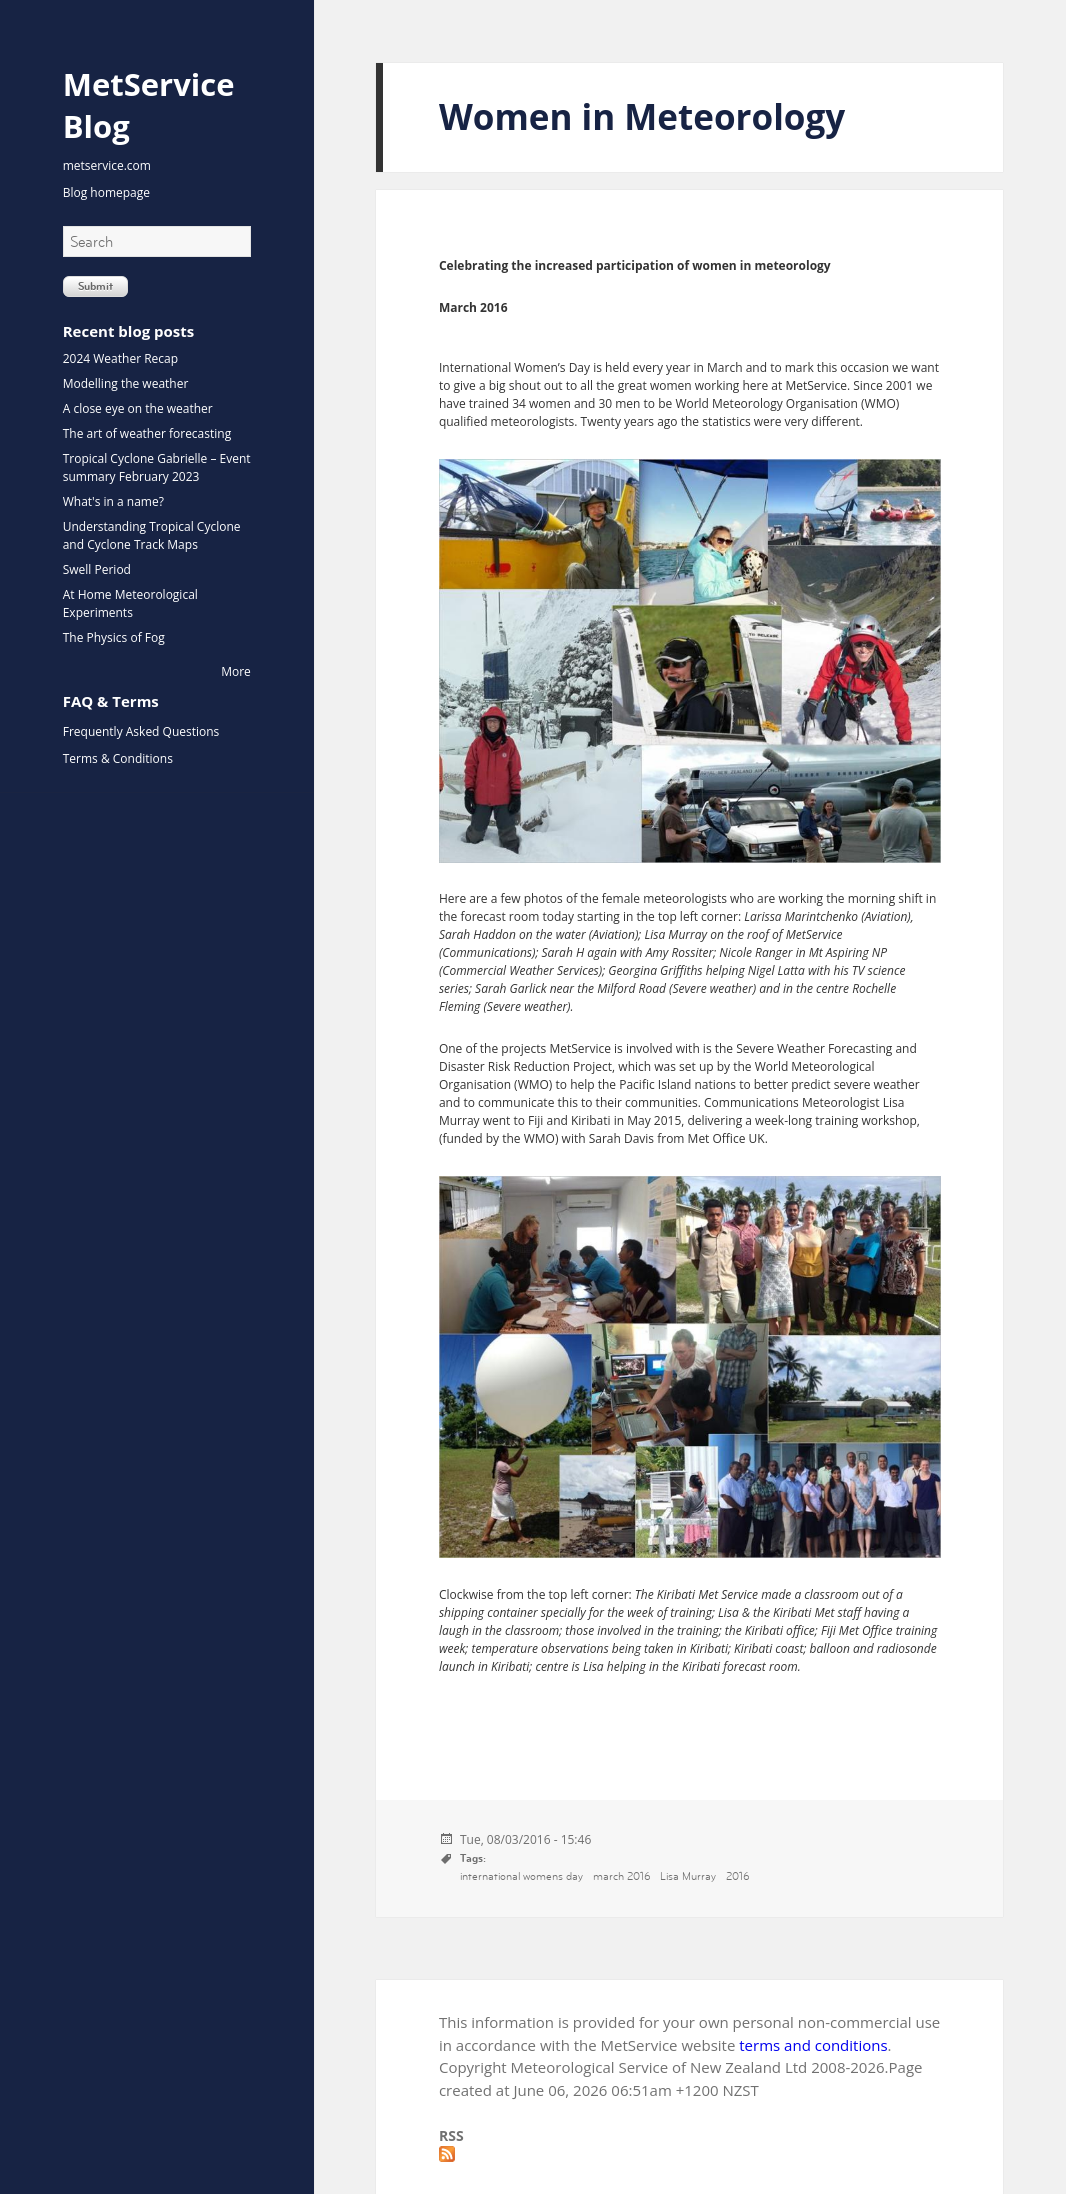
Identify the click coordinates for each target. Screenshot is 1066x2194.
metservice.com (107, 165)
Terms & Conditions (118, 758)
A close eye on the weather (138, 408)
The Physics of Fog (114, 637)
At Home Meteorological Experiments (130, 603)
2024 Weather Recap (120, 358)
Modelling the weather (126, 383)
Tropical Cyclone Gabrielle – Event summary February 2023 (157, 467)
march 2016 (621, 1876)
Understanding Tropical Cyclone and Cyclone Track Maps (152, 535)
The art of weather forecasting (147, 433)
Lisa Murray (688, 1876)
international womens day (521, 1876)
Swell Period (97, 569)
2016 (737, 1876)
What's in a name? (113, 501)
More (236, 671)
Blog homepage (106, 192)
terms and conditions (813, 2045)
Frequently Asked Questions (141, 731)
